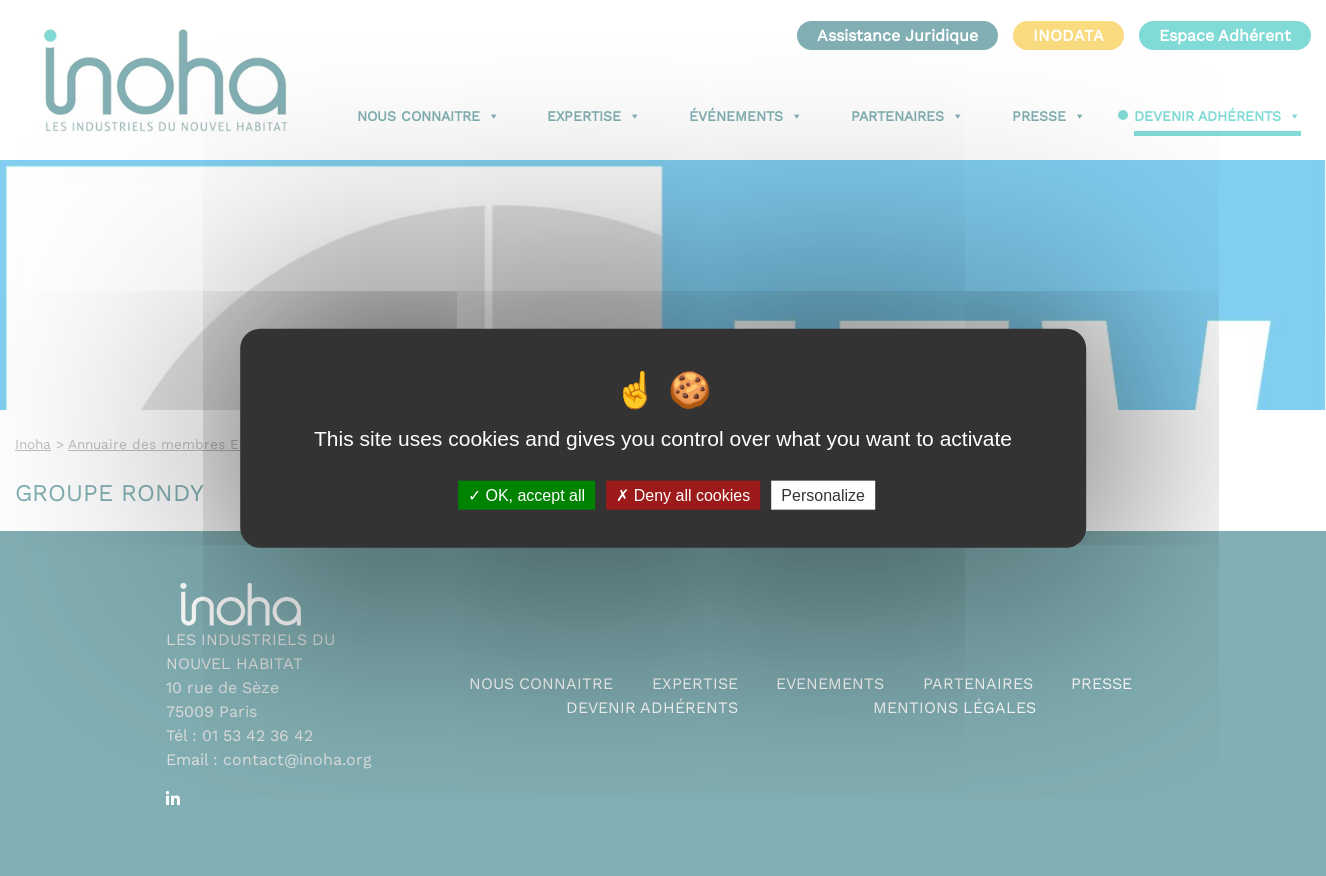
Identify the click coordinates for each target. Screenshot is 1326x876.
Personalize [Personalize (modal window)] (823, 494)
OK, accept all (526, 494)
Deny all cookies (683, 494)
